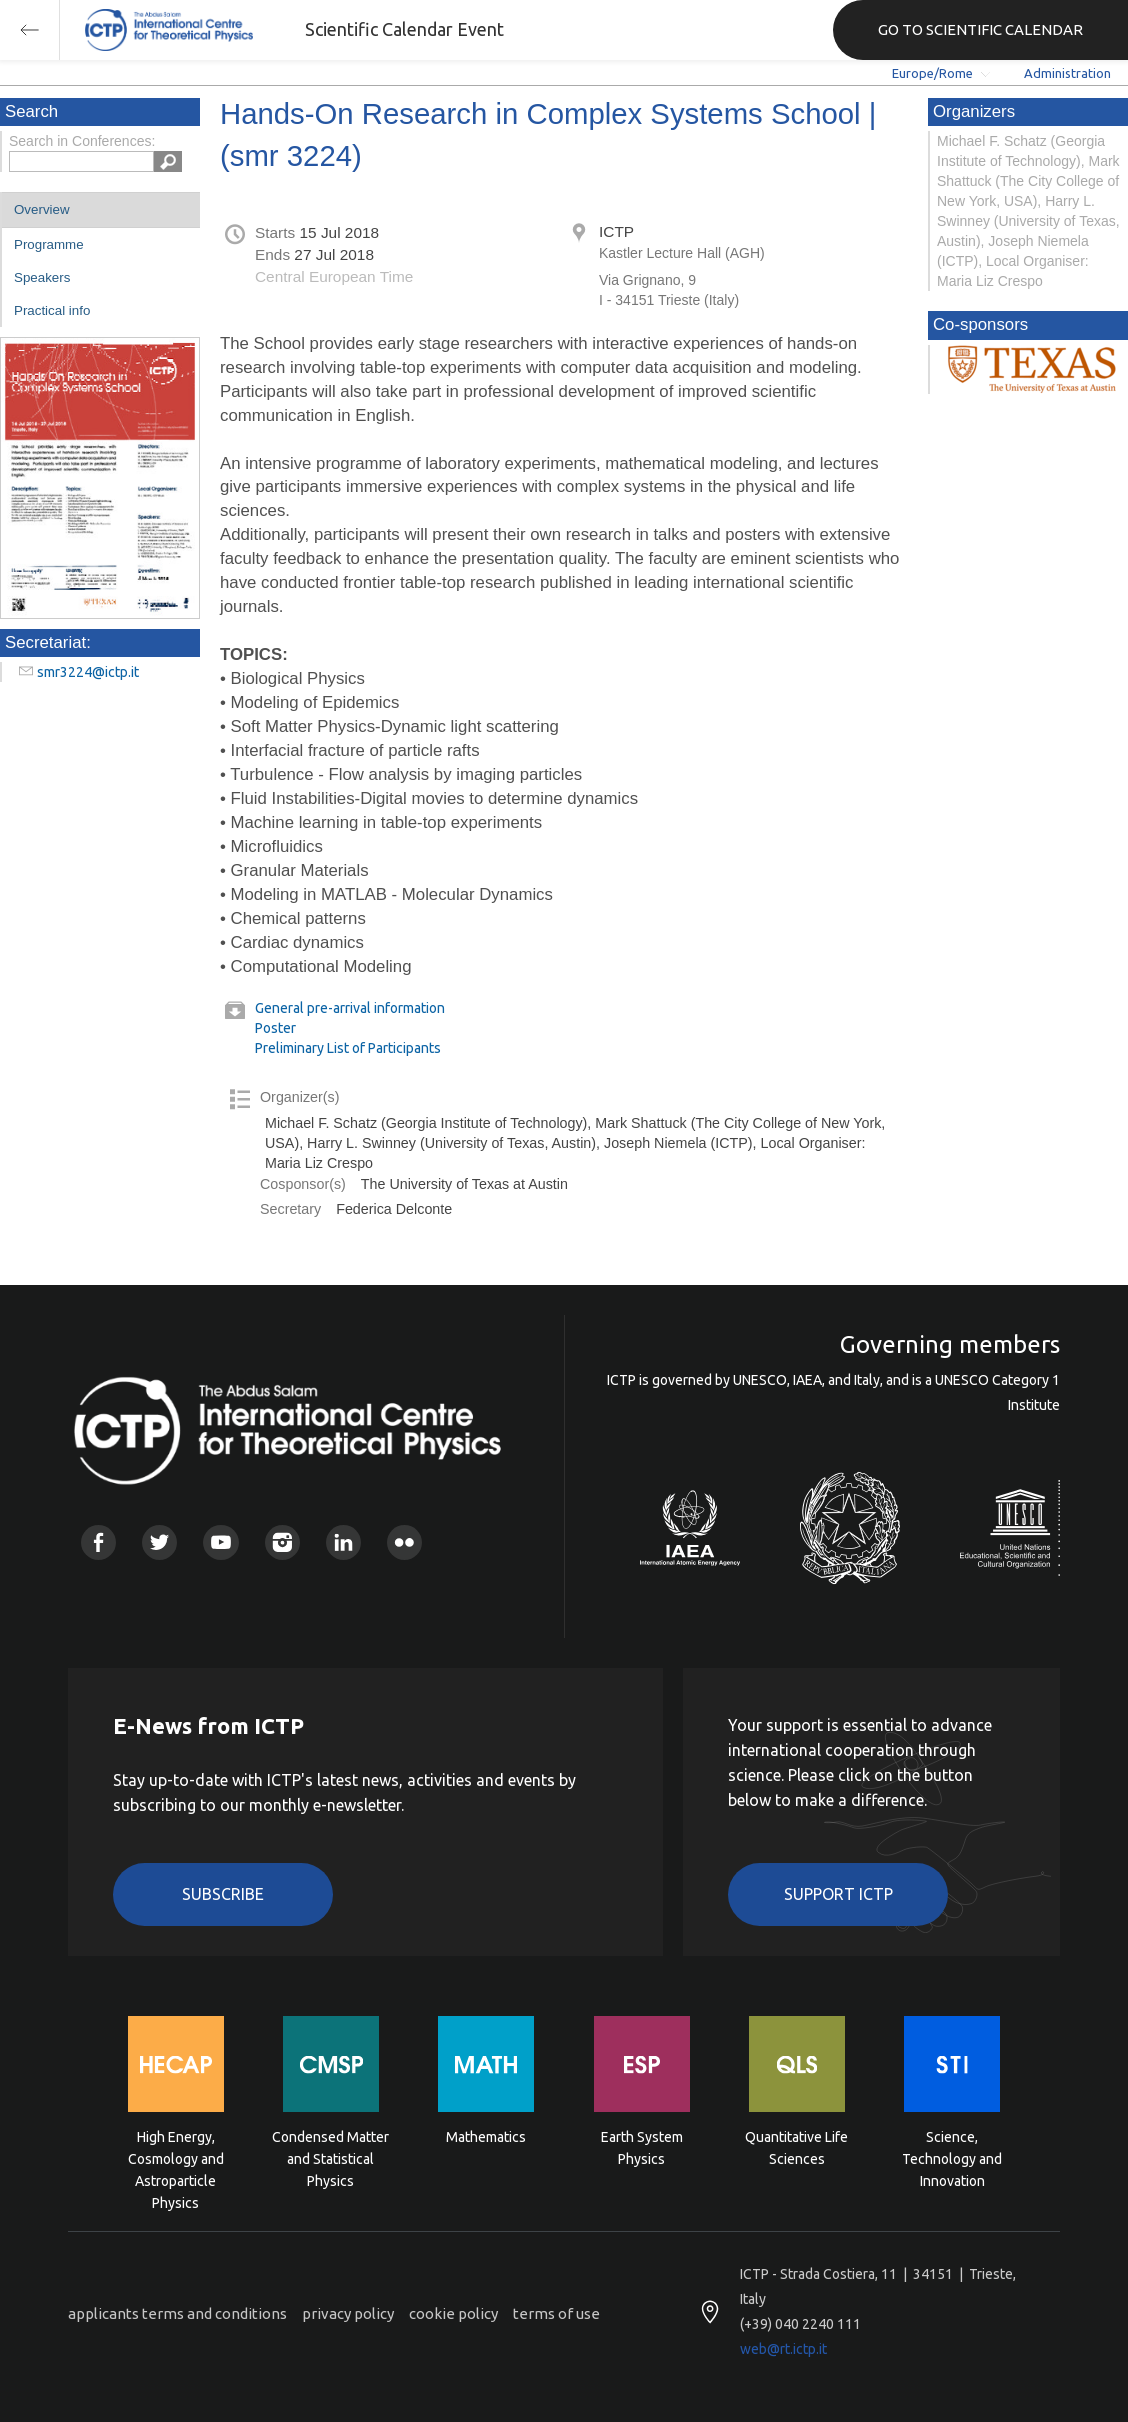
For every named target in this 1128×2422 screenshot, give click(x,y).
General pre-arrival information (350, 1008)
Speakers (42, 277)
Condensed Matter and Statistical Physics (330, 2157)
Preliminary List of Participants (348, 1048)
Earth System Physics (642, 2148)
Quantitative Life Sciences (796, 2148)
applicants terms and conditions (177, 2313)
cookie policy (453, 2313)
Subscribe (223, 1894)
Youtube (220, 1542)
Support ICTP (838, 1894)
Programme (49, 244)
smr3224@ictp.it (88, 672)
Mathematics (486, 2137)
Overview (42, 209)
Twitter (159, 1542)
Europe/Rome (932, 73)
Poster (275, 1028)
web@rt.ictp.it (783, 2349)
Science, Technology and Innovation (952, 2157)
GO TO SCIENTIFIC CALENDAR (980, 29)
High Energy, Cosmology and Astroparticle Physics (176, 2157)
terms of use (556, 2313)
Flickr (404, 1542)
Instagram (282, 1542)
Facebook (98, 1542)
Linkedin (343, 1542)
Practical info (52, 310)
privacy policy (348, 2313)
